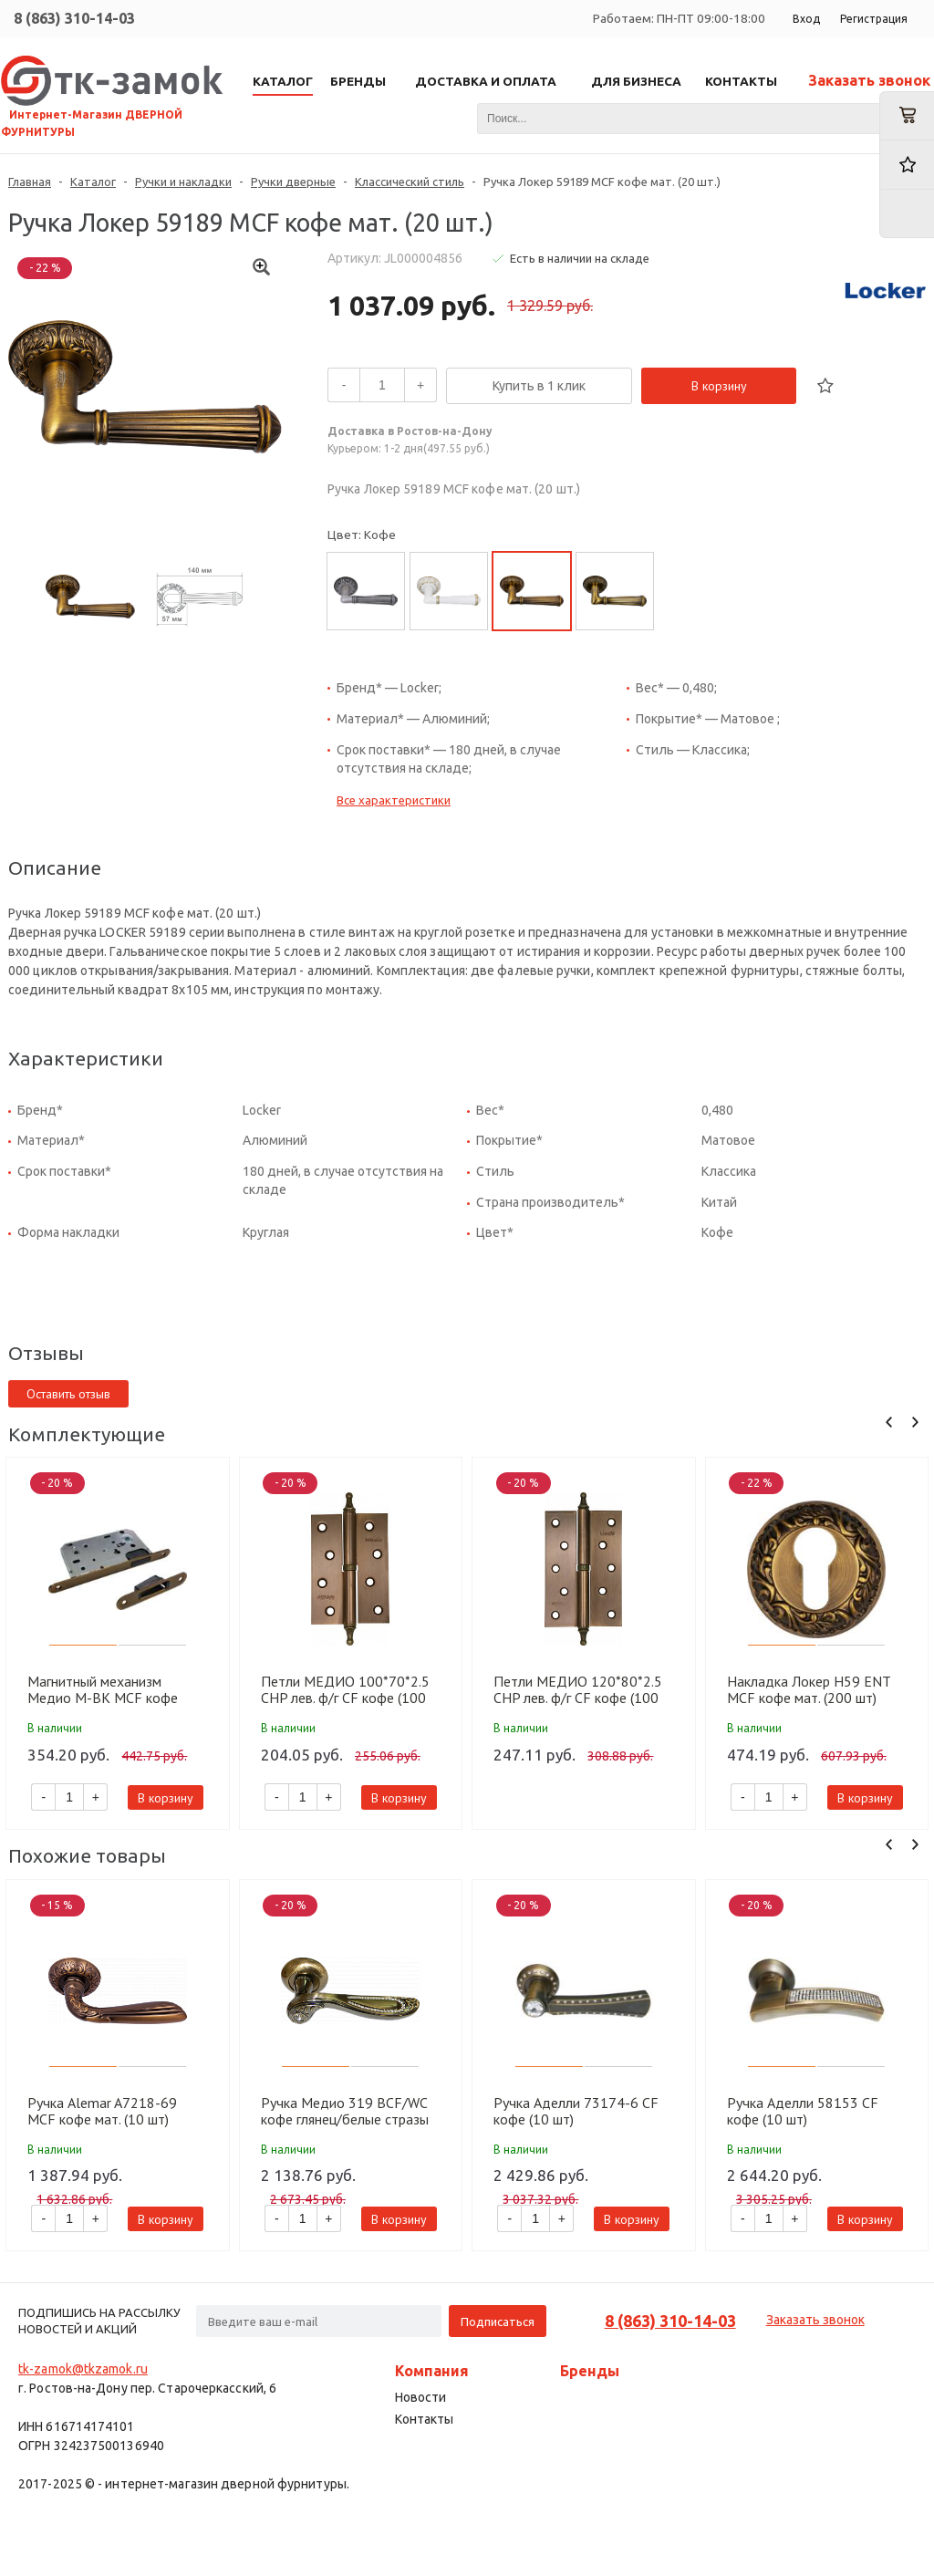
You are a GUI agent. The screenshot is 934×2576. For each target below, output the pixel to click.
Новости (420, 2397)
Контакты (424, 2419)
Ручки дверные (293, 181)
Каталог (93, 181)
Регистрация (874, 19)
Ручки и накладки (183, 181)
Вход (806, 19)
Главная (29, 181)
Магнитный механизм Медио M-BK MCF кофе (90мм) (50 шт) (102, 1689)
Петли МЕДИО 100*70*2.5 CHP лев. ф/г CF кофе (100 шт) (345, 1689)
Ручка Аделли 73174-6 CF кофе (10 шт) (576, 2110)
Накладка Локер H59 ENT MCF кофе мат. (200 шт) (808, 1689)
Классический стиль (409, 181)
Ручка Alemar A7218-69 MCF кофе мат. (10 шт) (102, 2110)
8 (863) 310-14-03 (74, 18)
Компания (432, 2371)
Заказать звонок (869, 80)
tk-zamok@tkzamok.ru (83, 2369)
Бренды (589, 2371)
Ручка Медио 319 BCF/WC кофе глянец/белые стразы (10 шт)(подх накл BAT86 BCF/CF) (345, 2110)
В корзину (719, 386)
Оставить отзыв (68, 1394)
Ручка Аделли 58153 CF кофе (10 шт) (802, 2110)
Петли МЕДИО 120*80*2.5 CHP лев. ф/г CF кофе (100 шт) (577, 1689)
